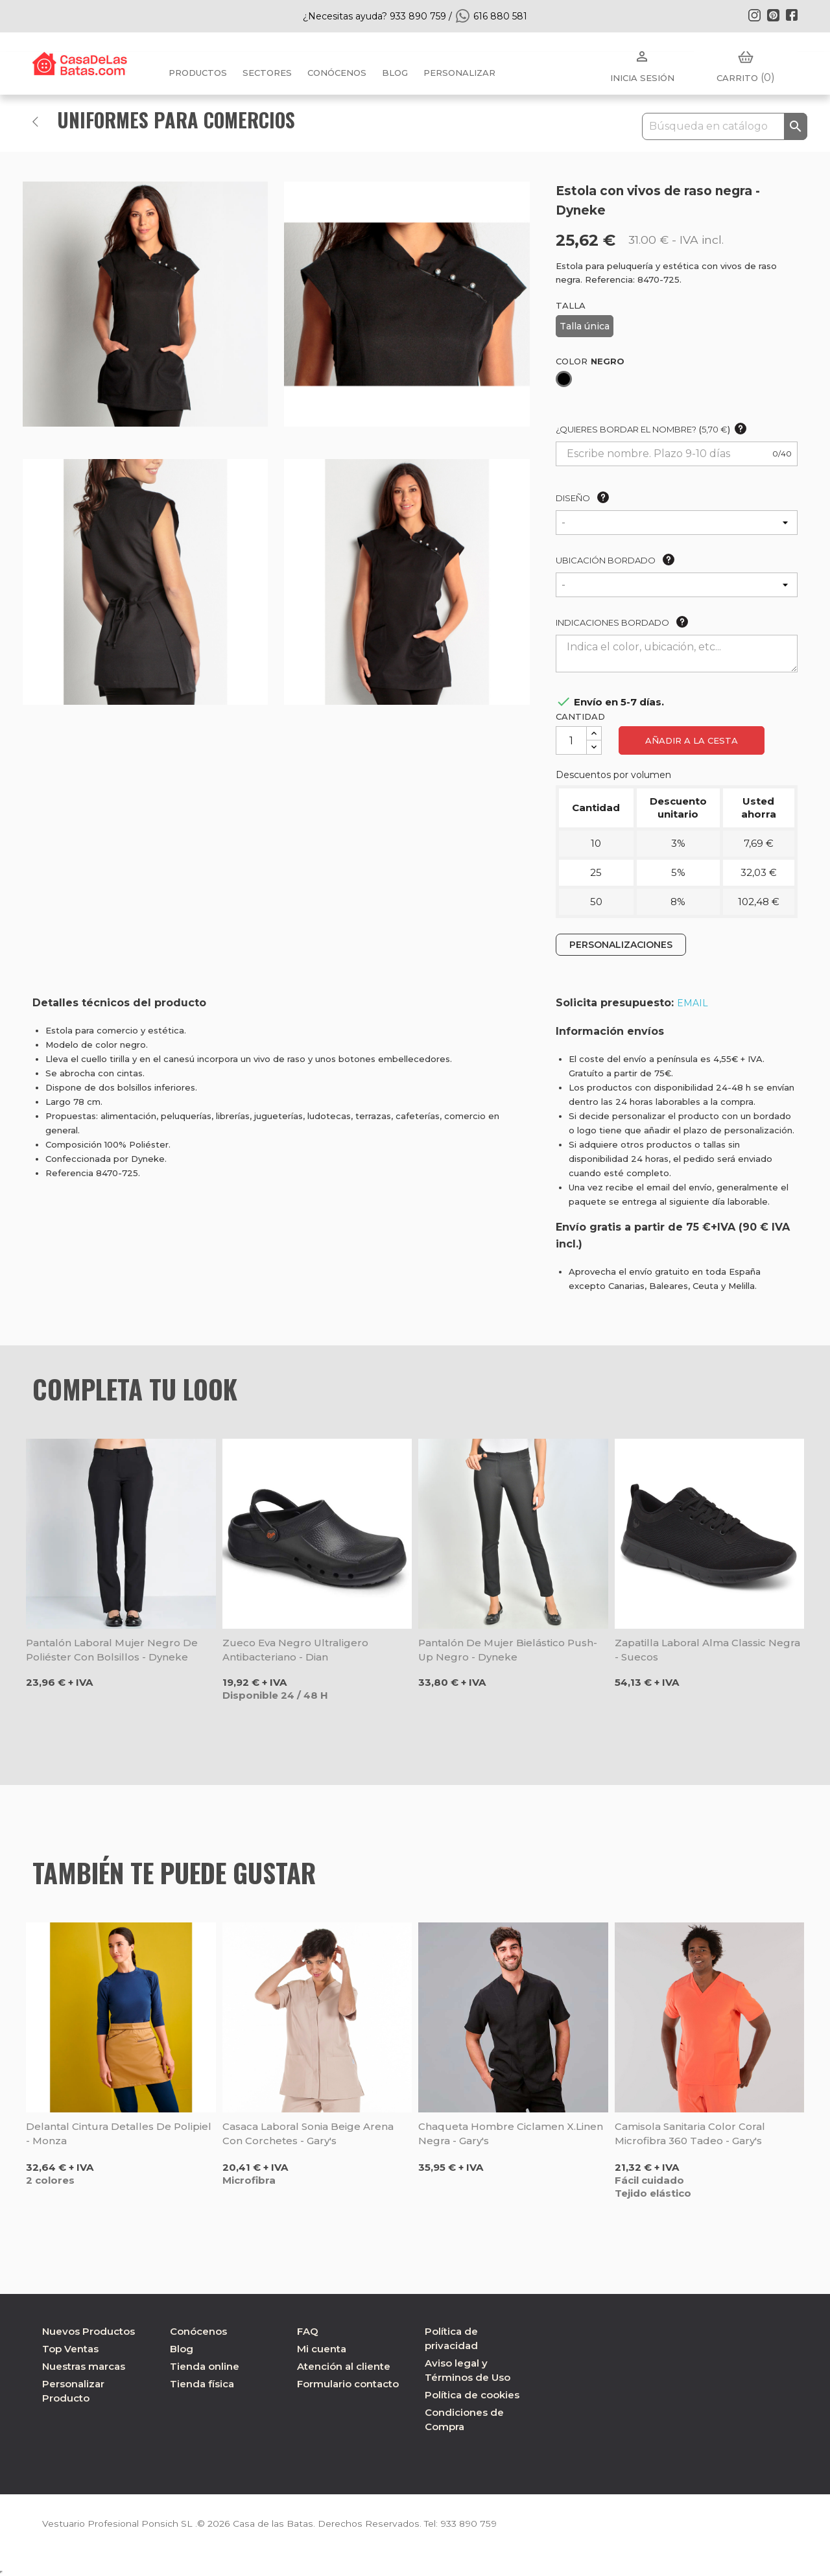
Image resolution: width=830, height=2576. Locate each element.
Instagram (754, 15)
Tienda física (202, 2384)
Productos (198, 72)
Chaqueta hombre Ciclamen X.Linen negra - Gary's (510, 2133)
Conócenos (336, 72)
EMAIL (692, 1003)
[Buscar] (724, 126)
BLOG (395, 72)
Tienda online (204, 2366)
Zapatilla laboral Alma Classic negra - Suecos (707, 1650)
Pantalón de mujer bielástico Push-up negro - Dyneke (507, 1650)
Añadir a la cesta (691, 740)
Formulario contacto (348, 2384)
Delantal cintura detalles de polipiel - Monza (118, 2133)
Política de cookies (472, 2395)
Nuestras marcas (83, 2366)
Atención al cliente (343, 2366)
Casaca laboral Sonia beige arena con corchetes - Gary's (308, 2133)
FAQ (307, 2331)
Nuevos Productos (88, 2331)
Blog (181, 2349)
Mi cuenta (321, 2349)
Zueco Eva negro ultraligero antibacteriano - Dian (295, 1650)
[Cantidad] (571, 740)
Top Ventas (70, 2349)
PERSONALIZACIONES (620, 945)
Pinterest (773, 15)
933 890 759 (462, 2523)
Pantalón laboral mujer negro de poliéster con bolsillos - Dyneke (112, 1650)
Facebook (792, 15)
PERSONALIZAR (459, 72)
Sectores (267, 72)
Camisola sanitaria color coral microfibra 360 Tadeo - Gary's (690, 2133)
